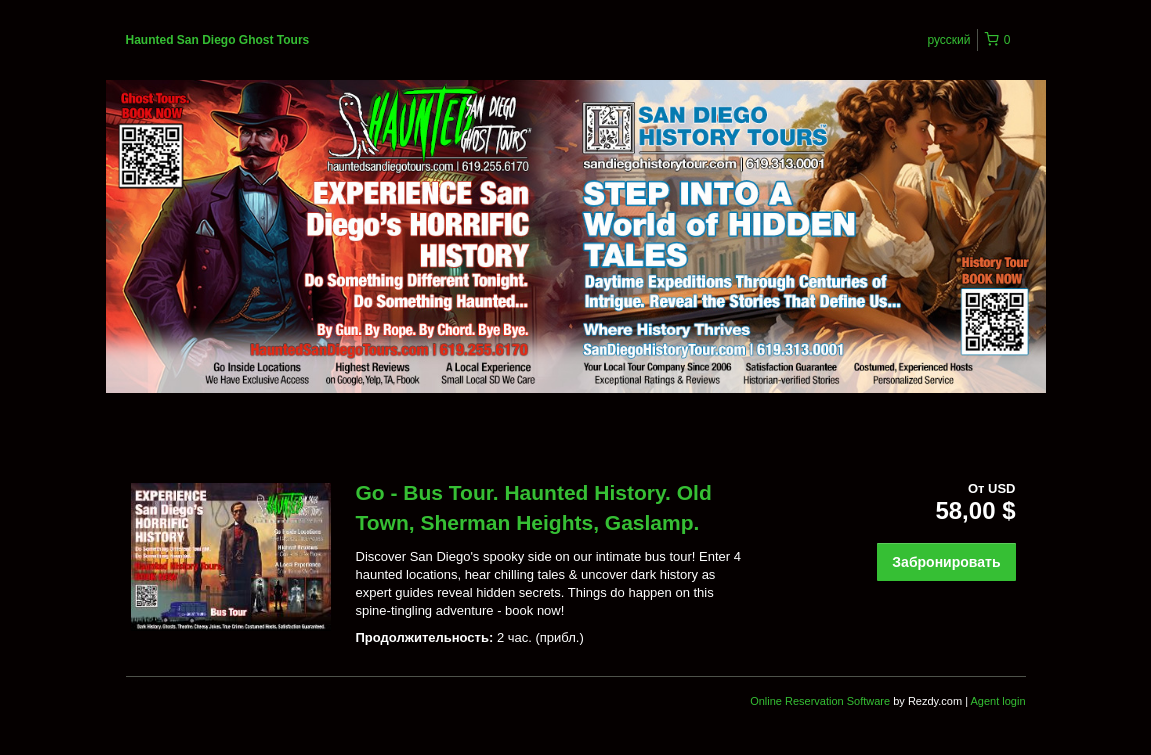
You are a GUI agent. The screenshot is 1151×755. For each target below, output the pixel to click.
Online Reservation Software (820, 701)
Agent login (997, 701)
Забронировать (946, 562)
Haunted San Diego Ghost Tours (218, 40)
